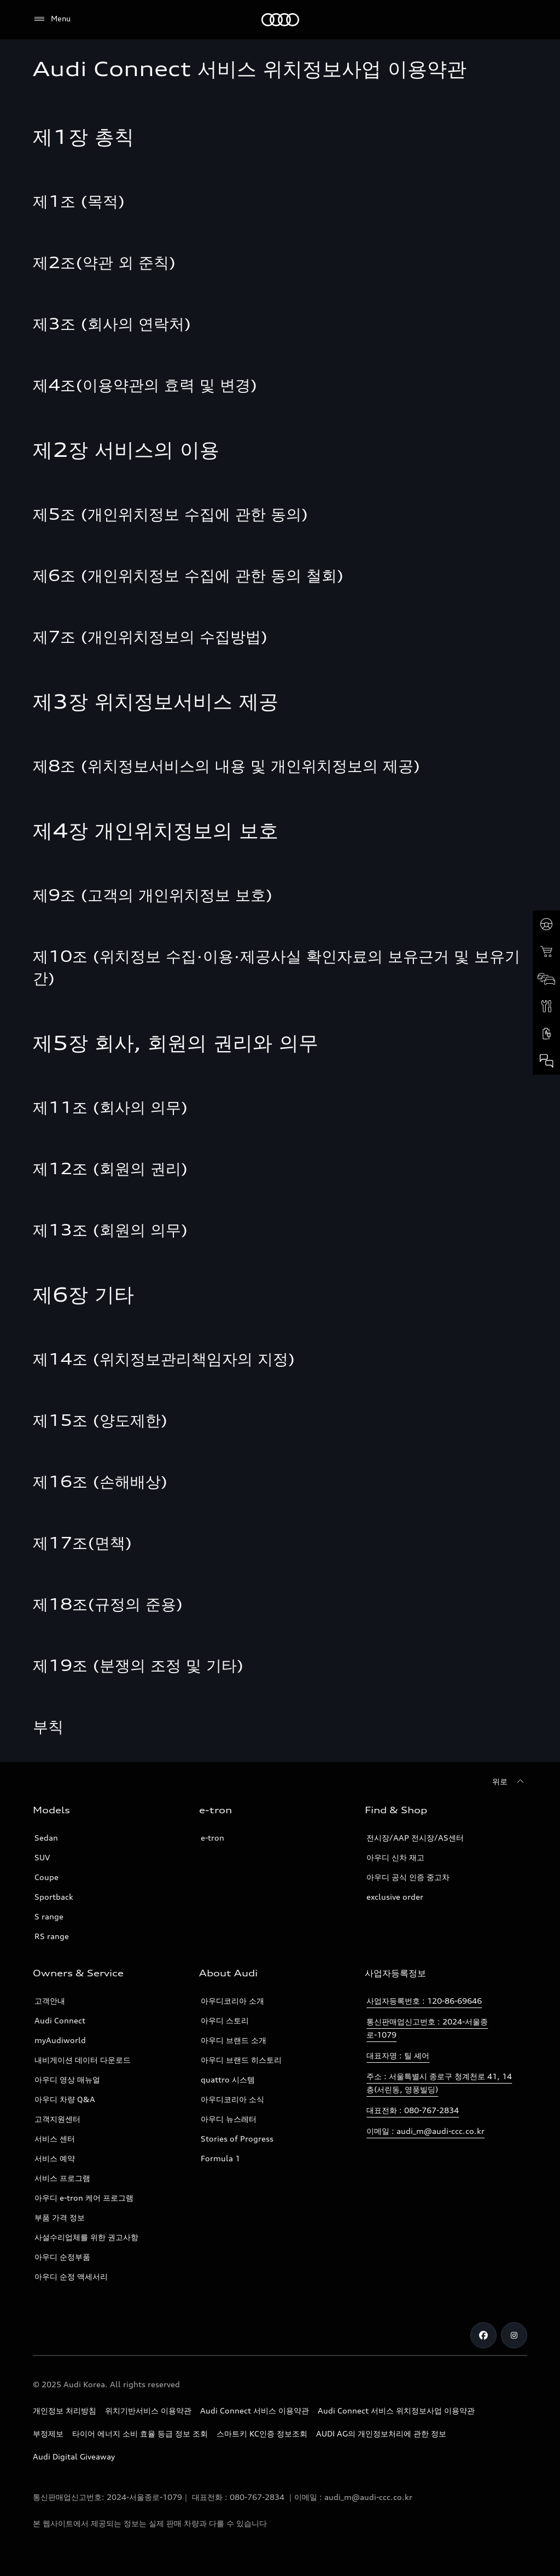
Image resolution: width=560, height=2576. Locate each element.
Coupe (46, 1877)
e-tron (212, 1837)
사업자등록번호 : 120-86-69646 (424, 2000)
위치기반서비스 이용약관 (148, 2410)
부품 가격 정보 (59, 2217)
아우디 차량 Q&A (64, 2099)
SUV (42, 1857)
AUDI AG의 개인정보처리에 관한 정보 (381, 2433)
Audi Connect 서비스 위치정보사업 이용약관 (396, 2410)
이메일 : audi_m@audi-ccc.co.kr (425, 2131)
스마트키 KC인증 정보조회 (262, 2433)
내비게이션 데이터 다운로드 (82, 2059)
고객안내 (49, 2000)
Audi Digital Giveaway (74, 2456)
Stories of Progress (237, 2138)
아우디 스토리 (225, 2020)
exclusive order (394, 1896)
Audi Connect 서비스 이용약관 (254, 2410)
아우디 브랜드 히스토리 (241, 2059)
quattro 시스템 (228, 2079)
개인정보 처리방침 (64, 2410)
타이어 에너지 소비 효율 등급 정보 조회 (140, 2433)
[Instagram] (514, 2335)
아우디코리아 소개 (232, 2000)
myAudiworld (60, 2040)
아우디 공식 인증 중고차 (408, 1877)
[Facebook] (483, 2335)
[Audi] (280, 19)
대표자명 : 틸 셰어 (397, 2055)
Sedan (46, 1837)
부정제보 (48, 2433)
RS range (51, 1936)
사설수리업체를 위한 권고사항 (86, 2237)
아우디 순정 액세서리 (71, 2276)
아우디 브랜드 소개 (233, 2040)
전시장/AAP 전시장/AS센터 (415, 1837)
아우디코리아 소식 (232, 2099)
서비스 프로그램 (62, 2178)
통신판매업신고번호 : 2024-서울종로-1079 (427, 2028)
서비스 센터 (54, 2138)
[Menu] (52, 19)
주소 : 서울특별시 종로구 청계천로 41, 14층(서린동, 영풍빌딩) (439, 2083)
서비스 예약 (54, 2158)
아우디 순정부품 (62, 2256)
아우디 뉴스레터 (228, 2119)
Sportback (53, 1896)
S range (48, 1916)
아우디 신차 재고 (395, 1857)
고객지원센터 (57, 2119)
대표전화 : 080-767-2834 (412, 2110)
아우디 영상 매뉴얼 (67, 2079)
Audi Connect (59, 2020)
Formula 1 (220, 2158)
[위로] (509, 1781)
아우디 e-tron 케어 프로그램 (83, 2197)
